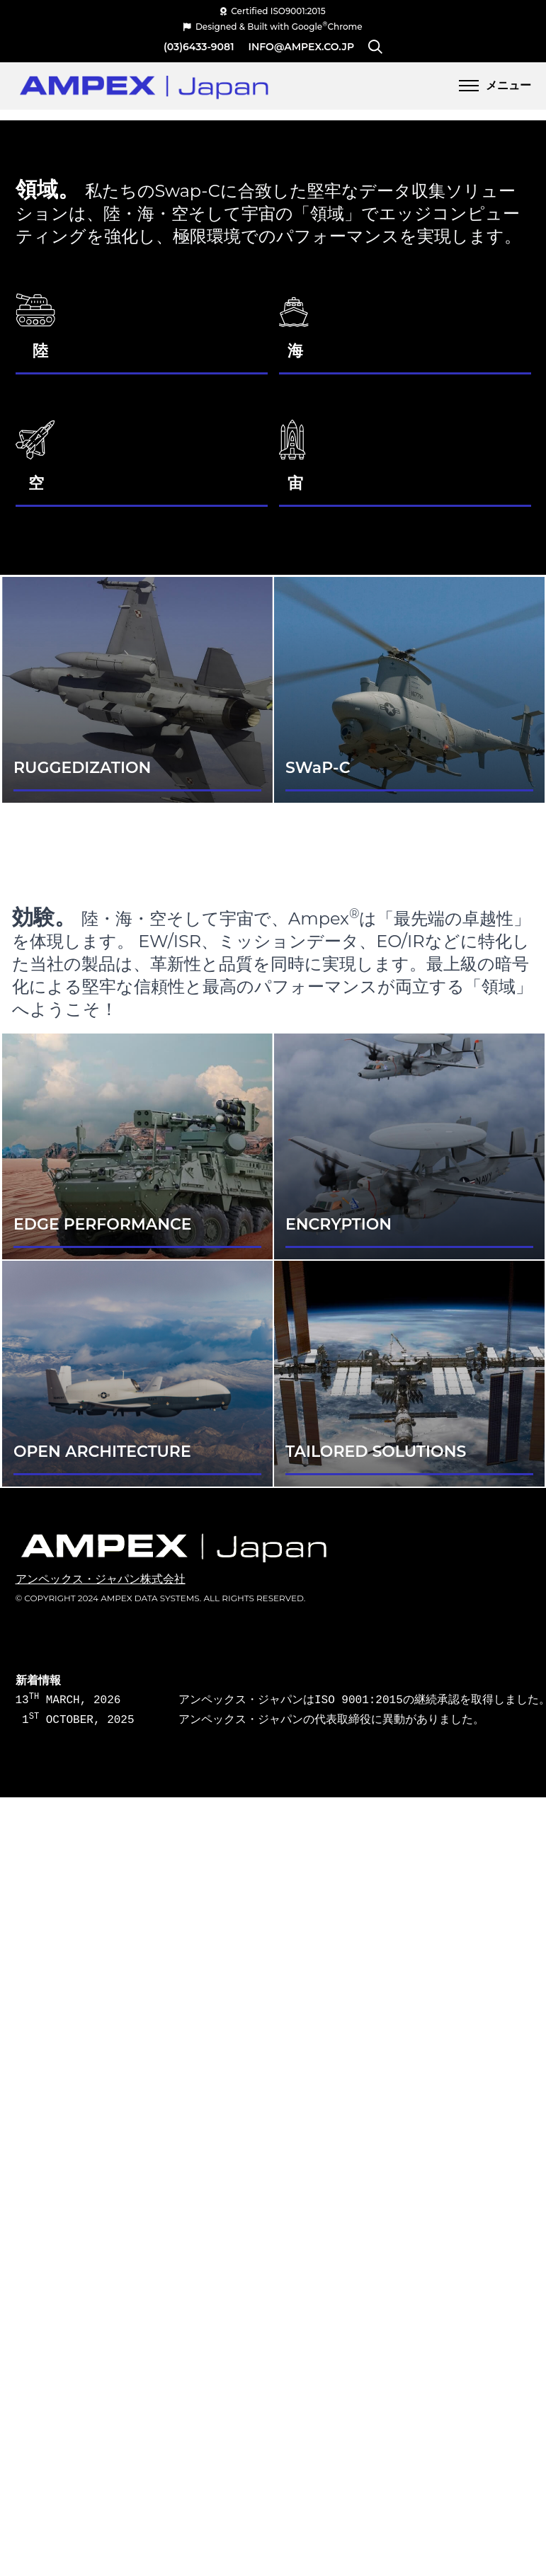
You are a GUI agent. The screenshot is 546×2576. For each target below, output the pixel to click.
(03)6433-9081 (199, 46)
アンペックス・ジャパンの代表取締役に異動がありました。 (309, 1720)
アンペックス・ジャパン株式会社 (101, 1579)
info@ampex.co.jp (302, 46)
